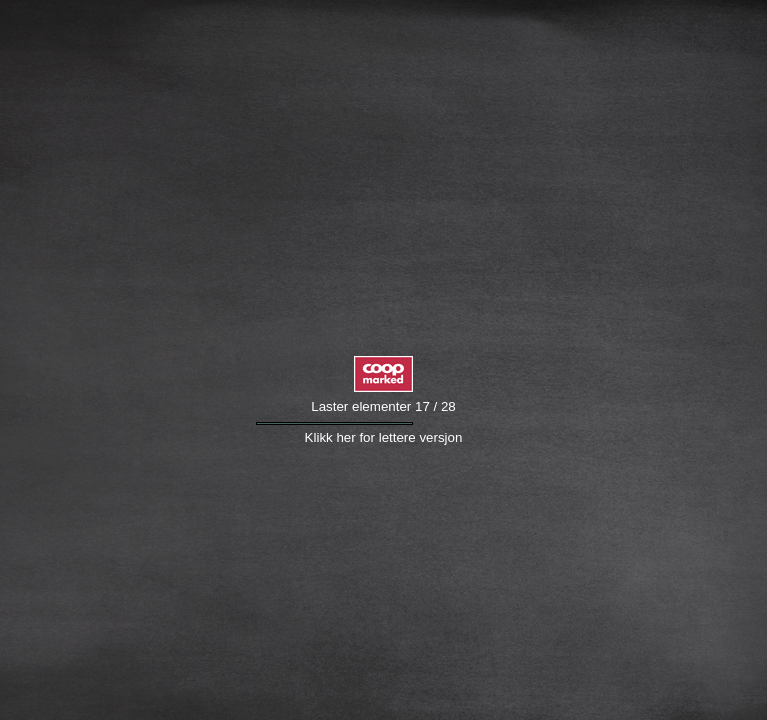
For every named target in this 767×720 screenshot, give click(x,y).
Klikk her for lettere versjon (384, 437)
